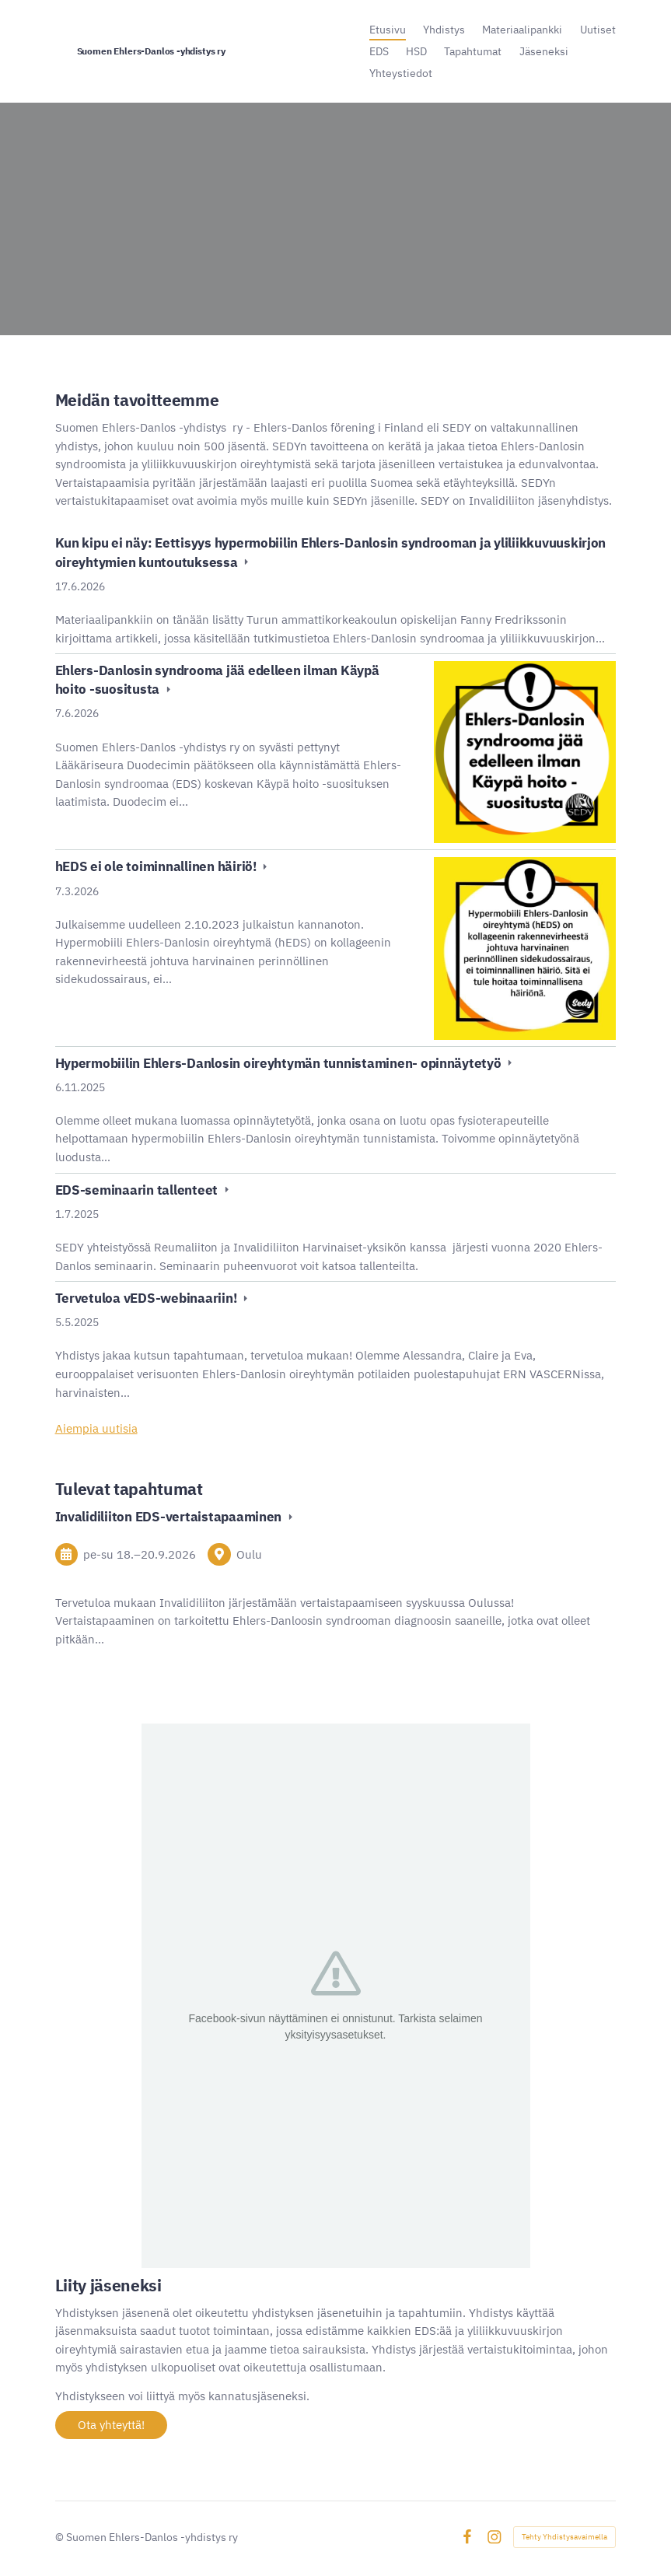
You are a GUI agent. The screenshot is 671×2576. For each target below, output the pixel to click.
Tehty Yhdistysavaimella (564, 2537)
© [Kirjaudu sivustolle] (60, 2537)
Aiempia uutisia (96, 1428)
